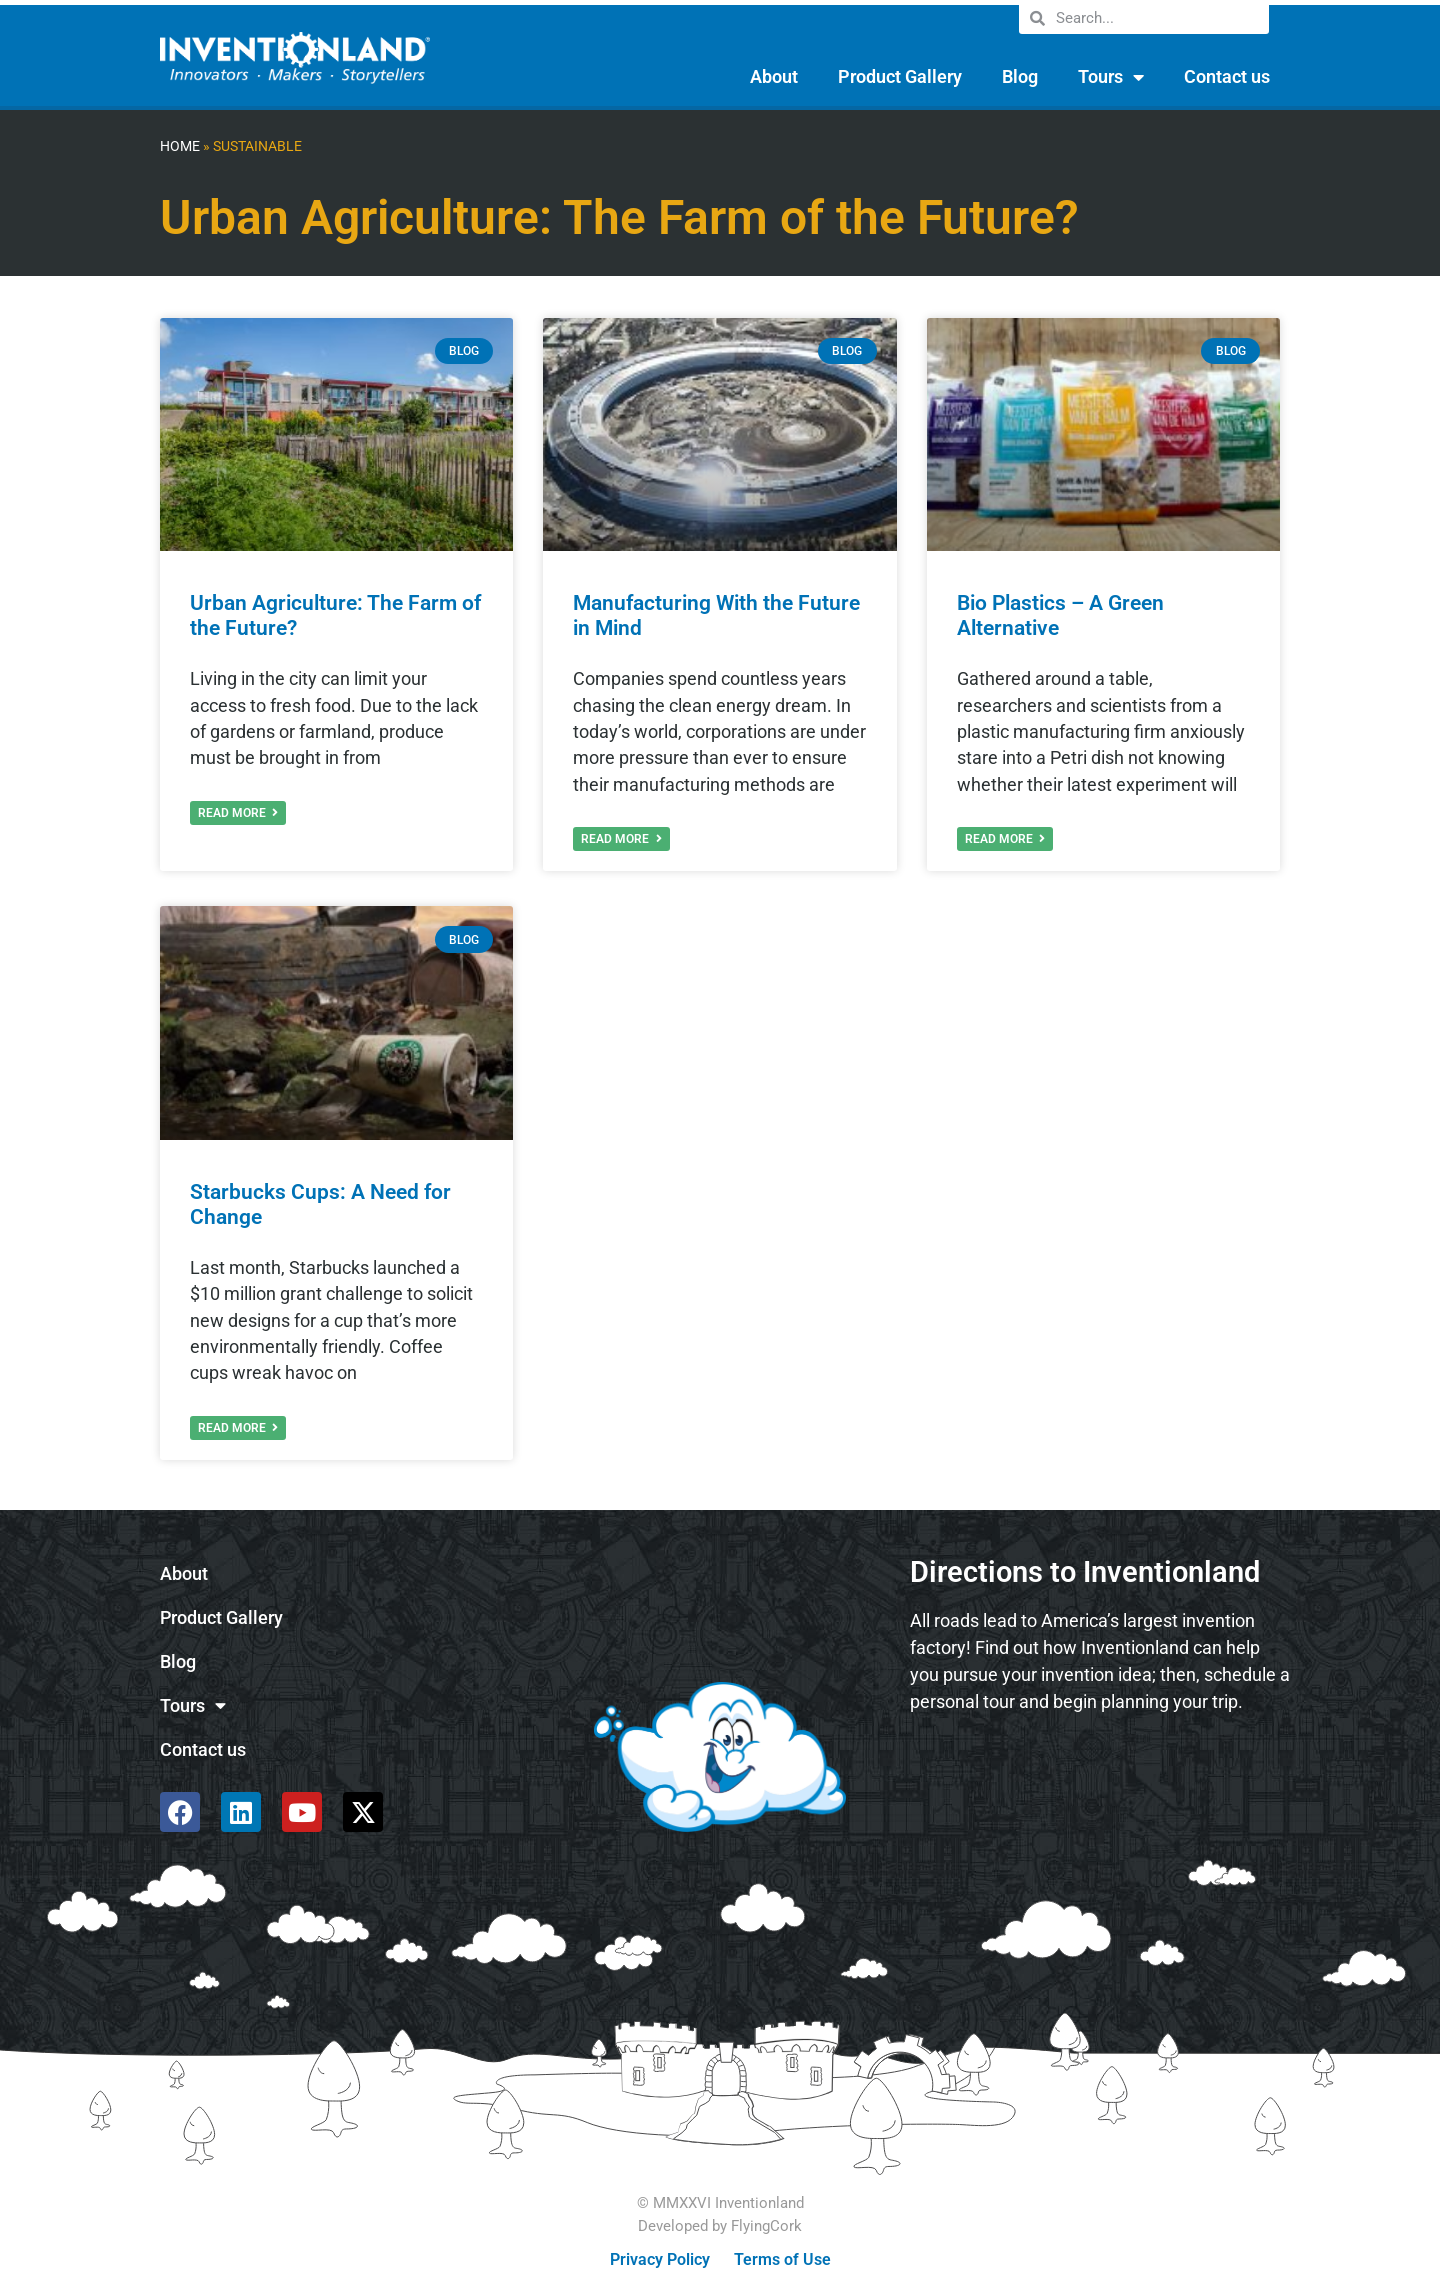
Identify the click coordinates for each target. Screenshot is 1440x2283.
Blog (1020, 76)
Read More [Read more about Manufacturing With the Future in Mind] (621, 839)
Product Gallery (900, 76)
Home (180, 146)
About (774, 76)
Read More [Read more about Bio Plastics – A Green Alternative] (1005, 839)
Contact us (1227, 76)
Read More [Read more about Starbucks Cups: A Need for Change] (238, 1428)
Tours (1111, 77)
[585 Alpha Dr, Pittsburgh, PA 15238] (1100, 1782)
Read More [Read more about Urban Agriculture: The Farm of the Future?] (238, 813)
